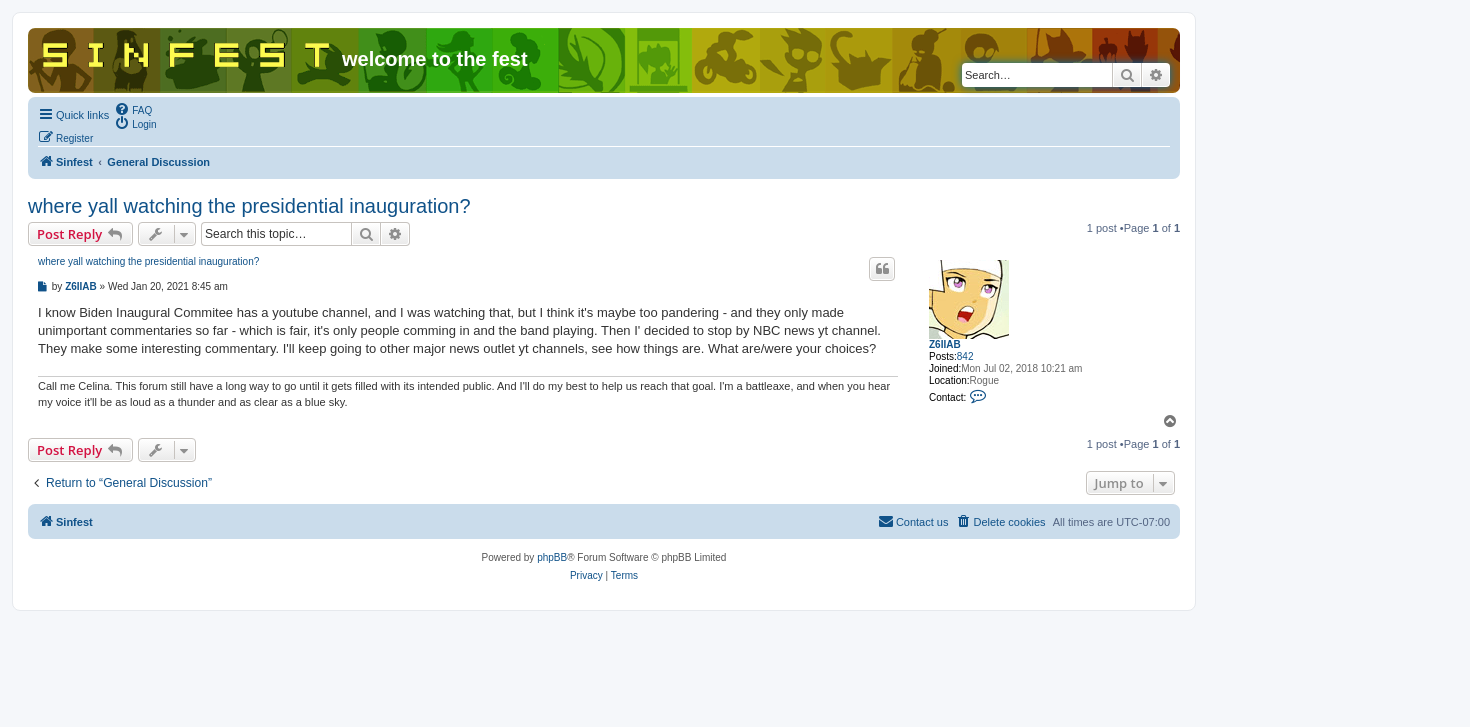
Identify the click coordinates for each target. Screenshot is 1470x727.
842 (965, 356)
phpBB (552, 557)
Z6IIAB (945, 344)
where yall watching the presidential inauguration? (249, 206)
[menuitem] (133, 109)
